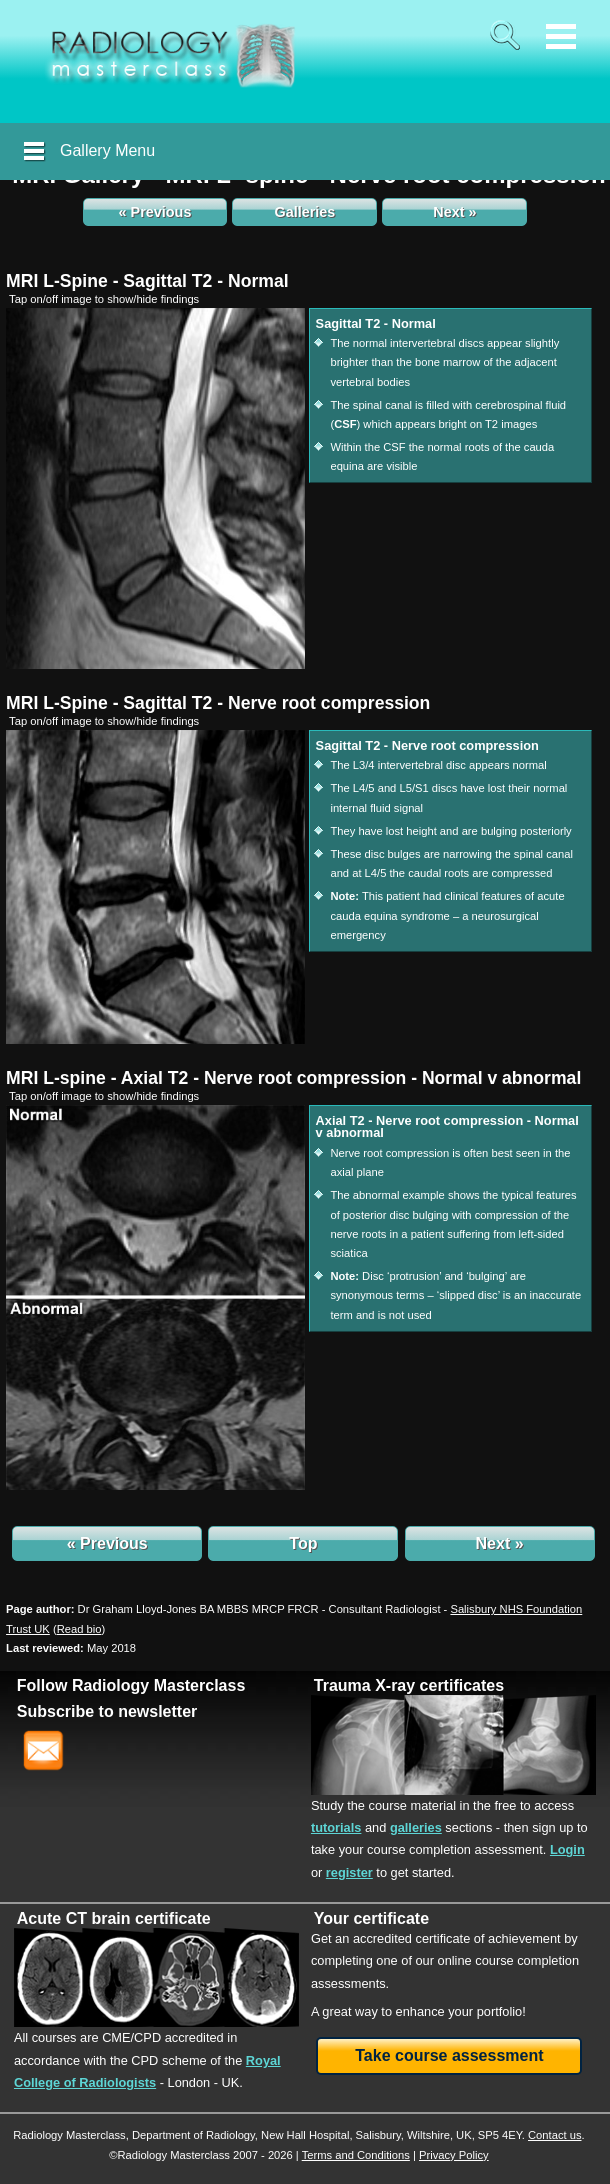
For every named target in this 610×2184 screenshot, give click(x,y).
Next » (454, 212)
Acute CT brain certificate (114, 1918)
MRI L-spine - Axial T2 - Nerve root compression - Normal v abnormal (293, 1078)
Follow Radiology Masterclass (131, 1685)
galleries (416, 1827)
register (349, 1872)
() (79, 1629)
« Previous (155, 212)
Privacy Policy (454, 2155)
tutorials (336, 1827)
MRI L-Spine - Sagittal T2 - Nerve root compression (218, 703)
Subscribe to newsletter (107, 1711)
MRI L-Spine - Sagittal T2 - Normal (147, 281)
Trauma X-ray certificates (409, 1685)
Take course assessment (449, 2055)
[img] (155, 488)
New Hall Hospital (305, 2135)
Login (567, 1849)
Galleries (305, 212)
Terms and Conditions (356, 2155)
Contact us (554, 2135)
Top (303, 1543)
